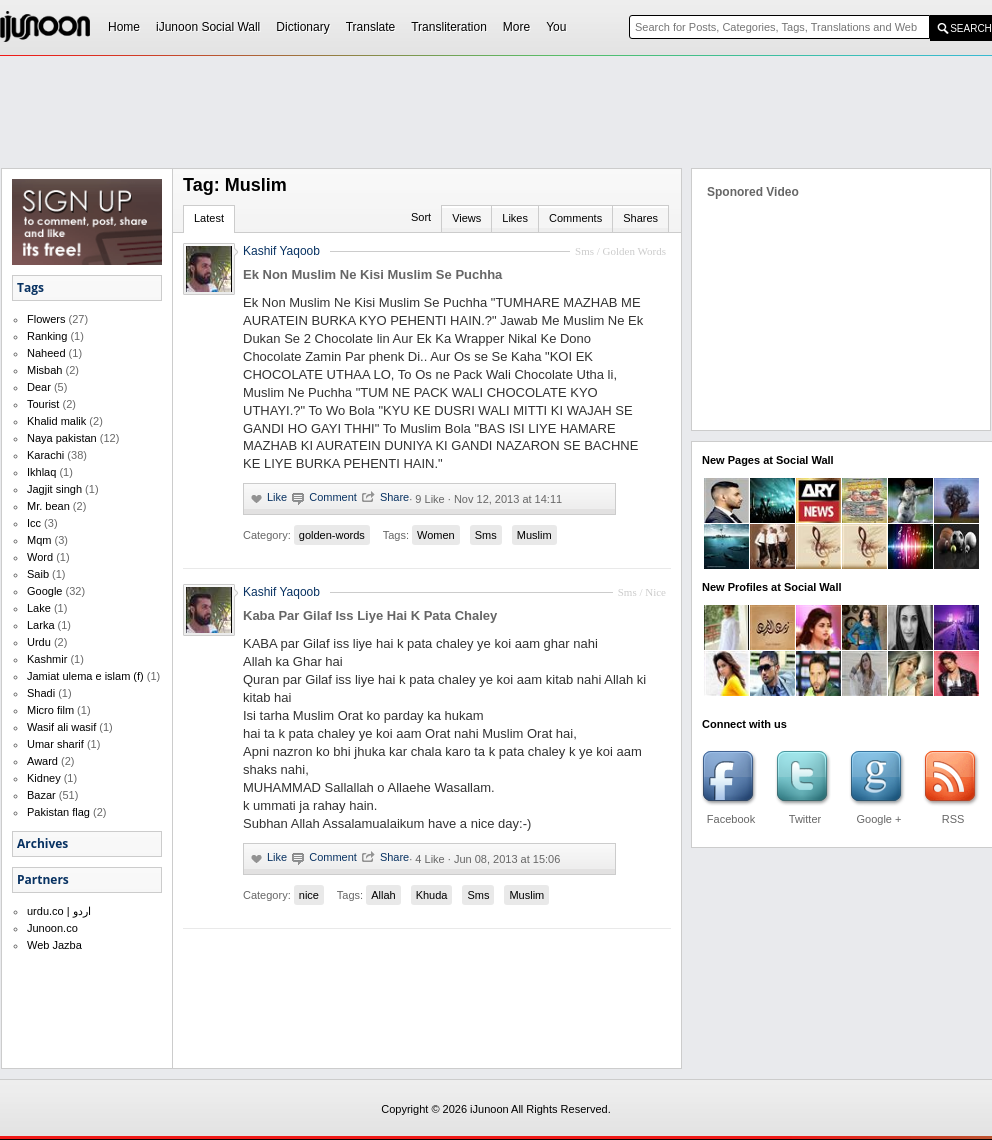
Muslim (534, 535)
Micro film (50, 710)
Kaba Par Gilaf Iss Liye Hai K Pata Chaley (370, 615)
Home (124, 27)
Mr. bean (48, 506)
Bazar (41, 795)
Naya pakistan (62, 438)
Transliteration (449, 27)
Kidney (44, 778)
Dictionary (302, 27)
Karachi (45, 455)
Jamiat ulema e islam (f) (85, 676)
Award (42, 761)
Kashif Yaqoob (281, 592)
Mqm (39, 540)
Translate (371, 27)
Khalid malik (56, 421)
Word (40, 557)
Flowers (46, 319)
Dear (39, 387)
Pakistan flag (58, 812)
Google (44, 591)
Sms (486, 535)
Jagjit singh (54, 489)
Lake (39, 608)
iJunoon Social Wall (208, 27)
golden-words (332, 535)
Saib (38, 574)
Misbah (44, 370)
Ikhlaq (41, 472)
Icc (34, 523)
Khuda (432, 895)
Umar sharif (55, 744)
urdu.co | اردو (59, 911)
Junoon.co (52, 928)
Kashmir (47, 659)
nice (309, 895)
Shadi (41, 693)
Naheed (46, 353)
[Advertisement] (450, 206)
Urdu (39, 642)
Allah (383, 895)
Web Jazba (54, 945)
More (516, 27)
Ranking (47, 336)
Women (436, 535)
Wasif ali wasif (61, 727)
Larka (41, 625)
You (556, 27)
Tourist (43, 404)
